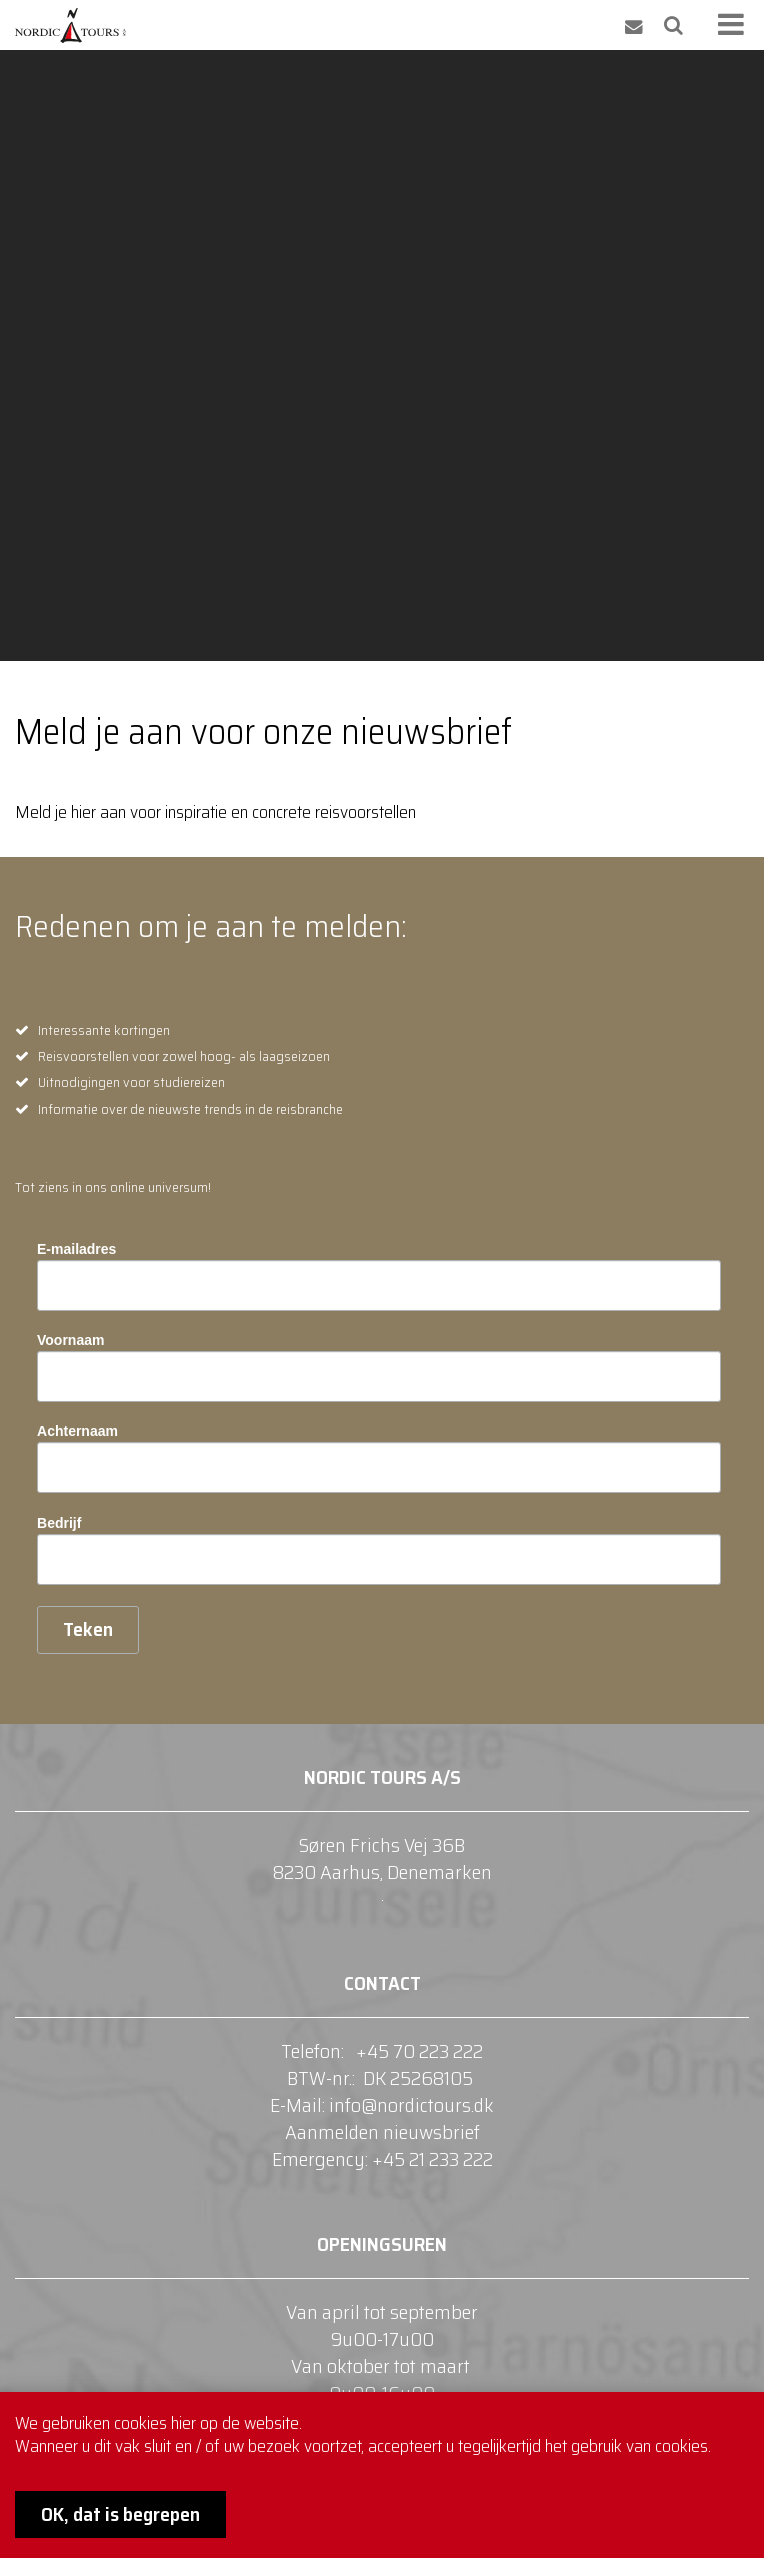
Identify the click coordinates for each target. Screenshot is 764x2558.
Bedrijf (59, 1523)
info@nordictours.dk (411, 2105)
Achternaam (77, 1431)
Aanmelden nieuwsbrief (382, 2132)
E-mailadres (76, 1249)
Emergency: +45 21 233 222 (382, 2159)
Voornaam (70, 1340)
